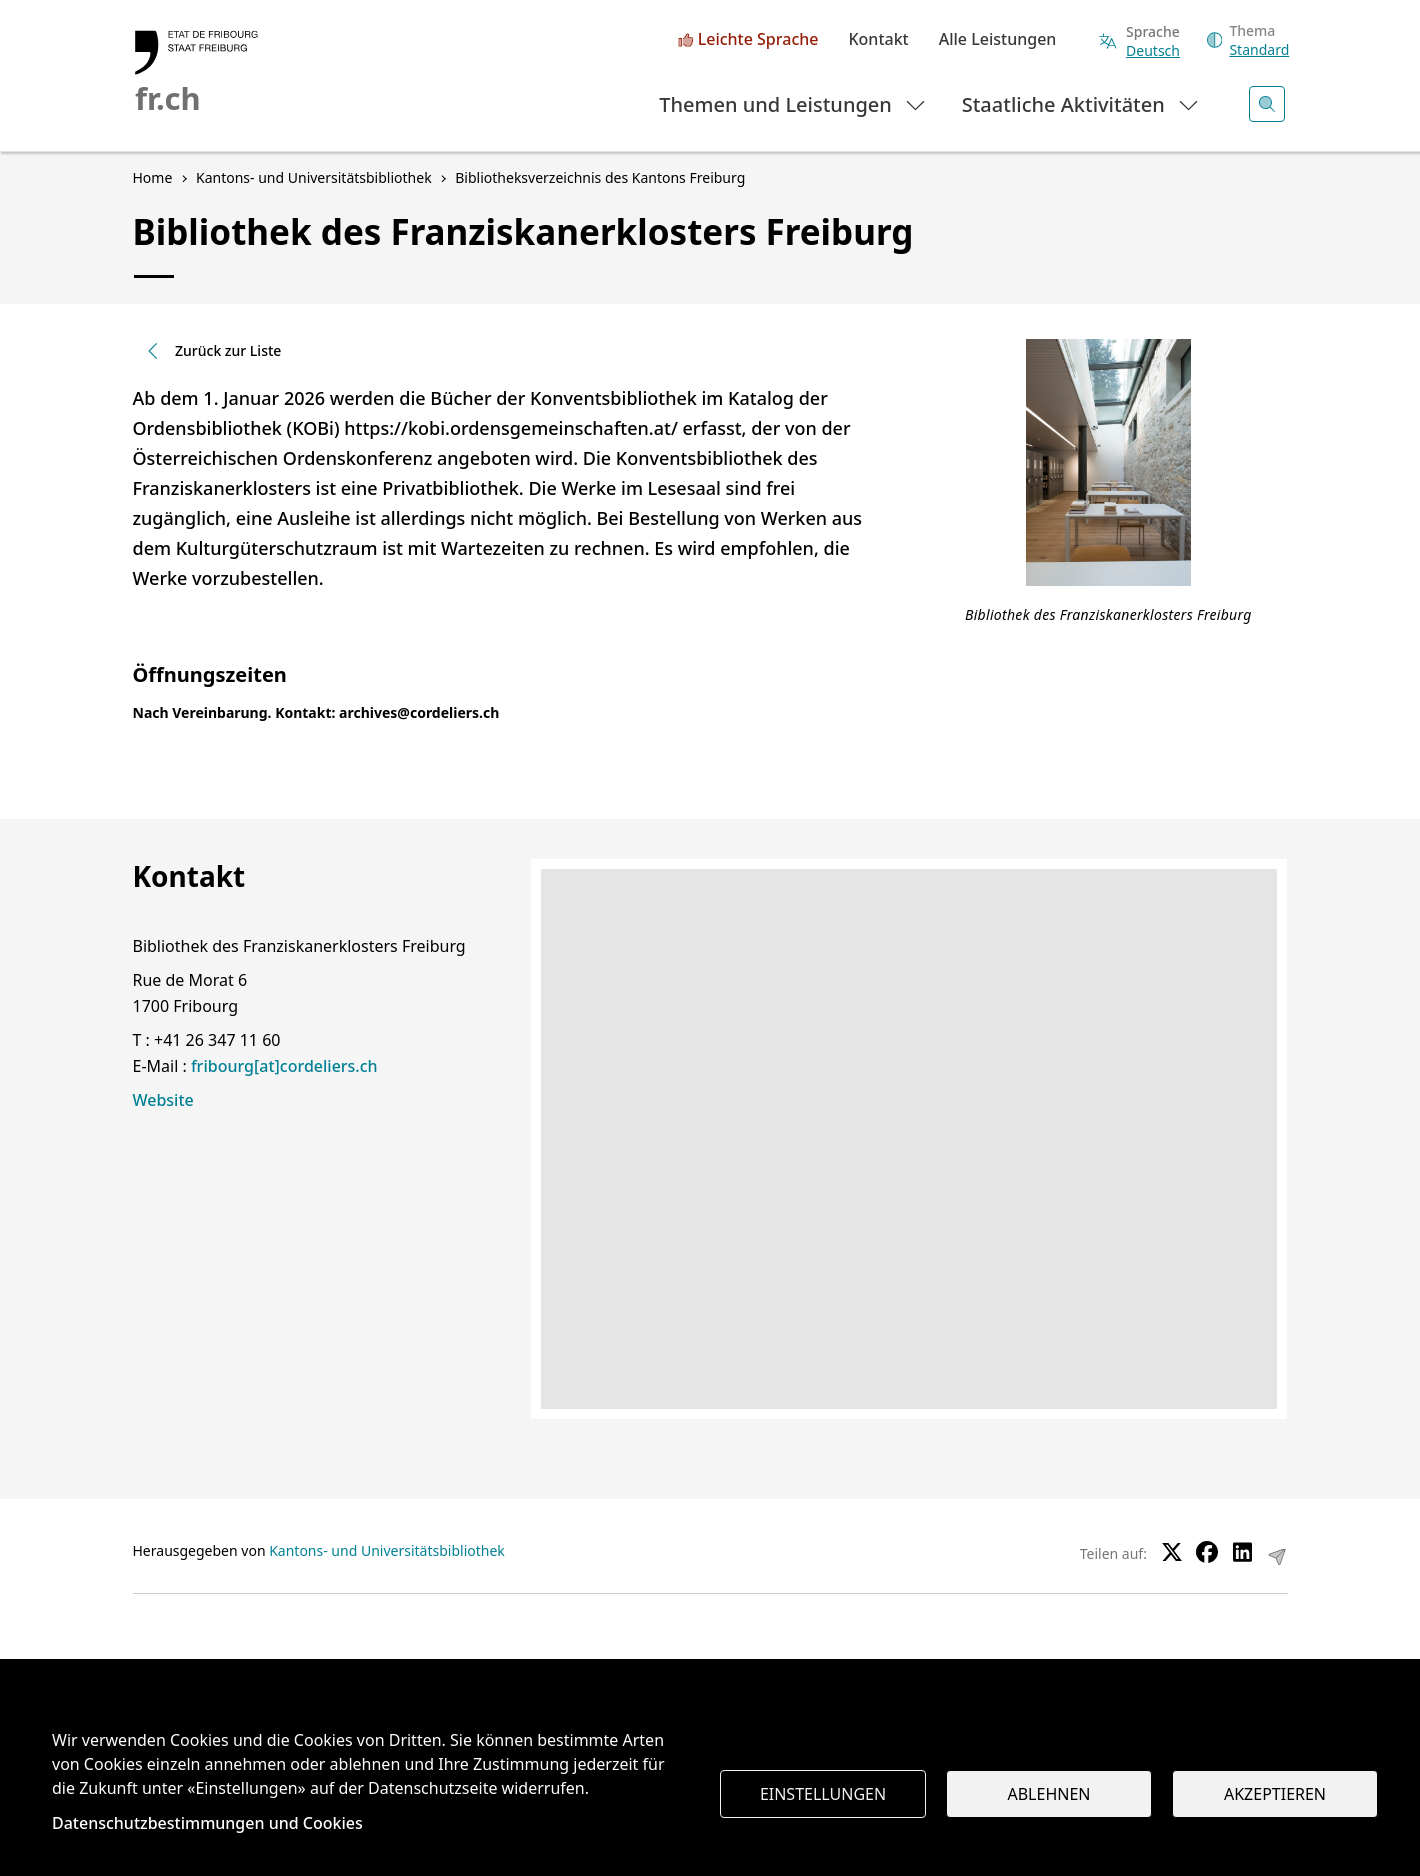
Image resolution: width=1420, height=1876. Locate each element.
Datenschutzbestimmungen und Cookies (207, 1823)
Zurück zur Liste (212, 350)
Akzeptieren (1275, 1794)
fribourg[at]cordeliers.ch (284, 1066)
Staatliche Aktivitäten (1081, 103)
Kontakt (878, 40)
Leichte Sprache (758, 40)
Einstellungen (823, 1794)
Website (163, 1100)
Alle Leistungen (998, 40)
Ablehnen (1049, 1794)
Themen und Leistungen (793, 103)
